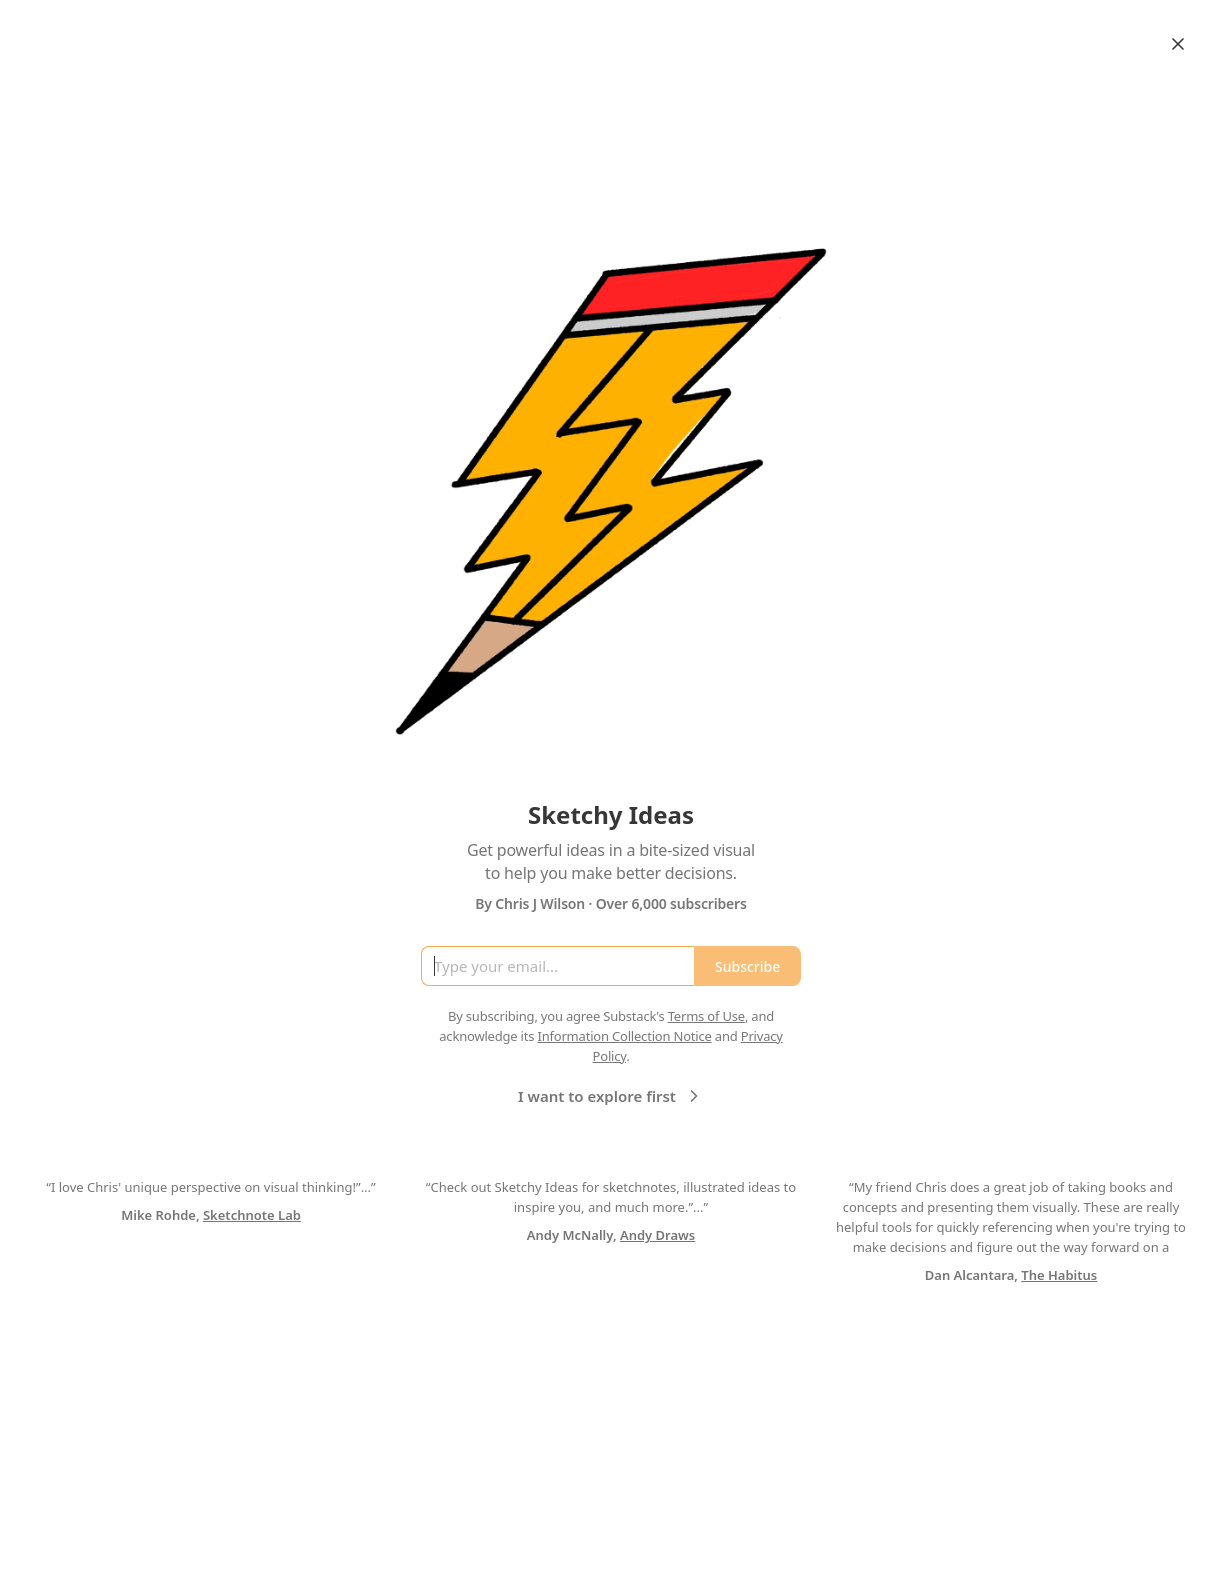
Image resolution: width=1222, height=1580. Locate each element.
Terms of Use (706, 1016)
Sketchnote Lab (252, 1215)
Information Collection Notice (624, 1036)
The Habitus (1059, 1275)
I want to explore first (611, 1096)
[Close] (1178, 44)
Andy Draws (657, 1235)
